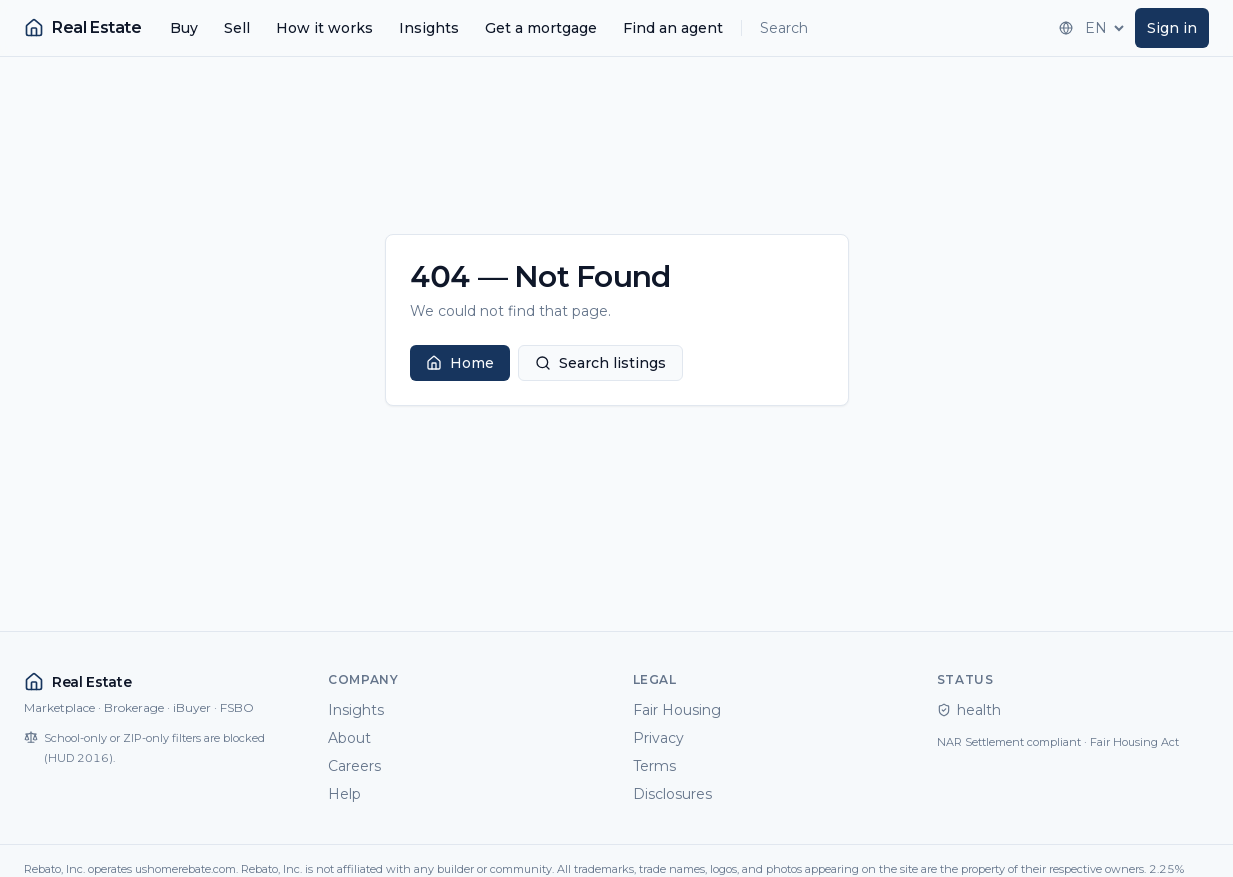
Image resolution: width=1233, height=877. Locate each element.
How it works (324, 28)
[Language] (1102, 28)
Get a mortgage (541, 28)
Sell (237, 28)
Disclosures (672, 794)
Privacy (658, 738)
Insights (429, 28)
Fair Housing (677, 710)
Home (460, 363)
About (349, 738)
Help (344, 794)
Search (784, 28)
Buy (184, 28)
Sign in (1172, 28)
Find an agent (673, 28)
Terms (654, 766)
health (969, 710)
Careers (354, 766)
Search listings (600, 363)
